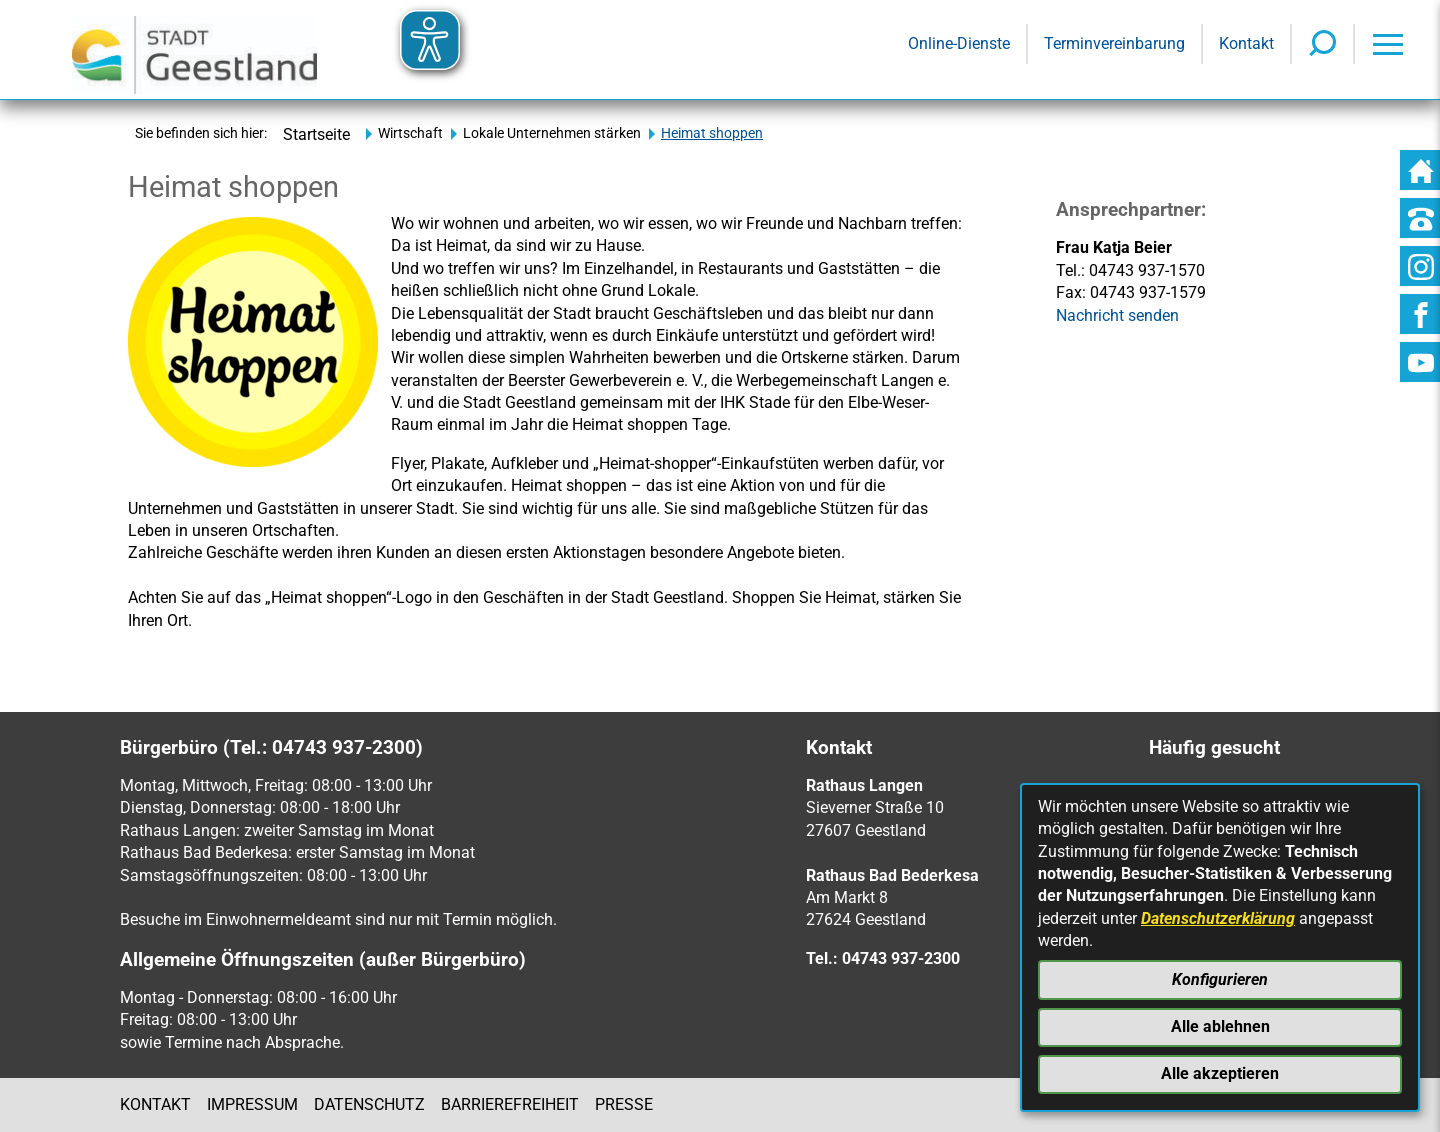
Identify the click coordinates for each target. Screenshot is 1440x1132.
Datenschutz (369, 1104)
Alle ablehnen (1220, 1026)
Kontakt (155, 1104)
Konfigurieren (1220, 979)
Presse (624, 1104)
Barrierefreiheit (510, 1104)
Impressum (252, 1104)
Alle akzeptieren (1220, 1073)
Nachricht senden (1117, 315)
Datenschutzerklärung (1218, 918)
